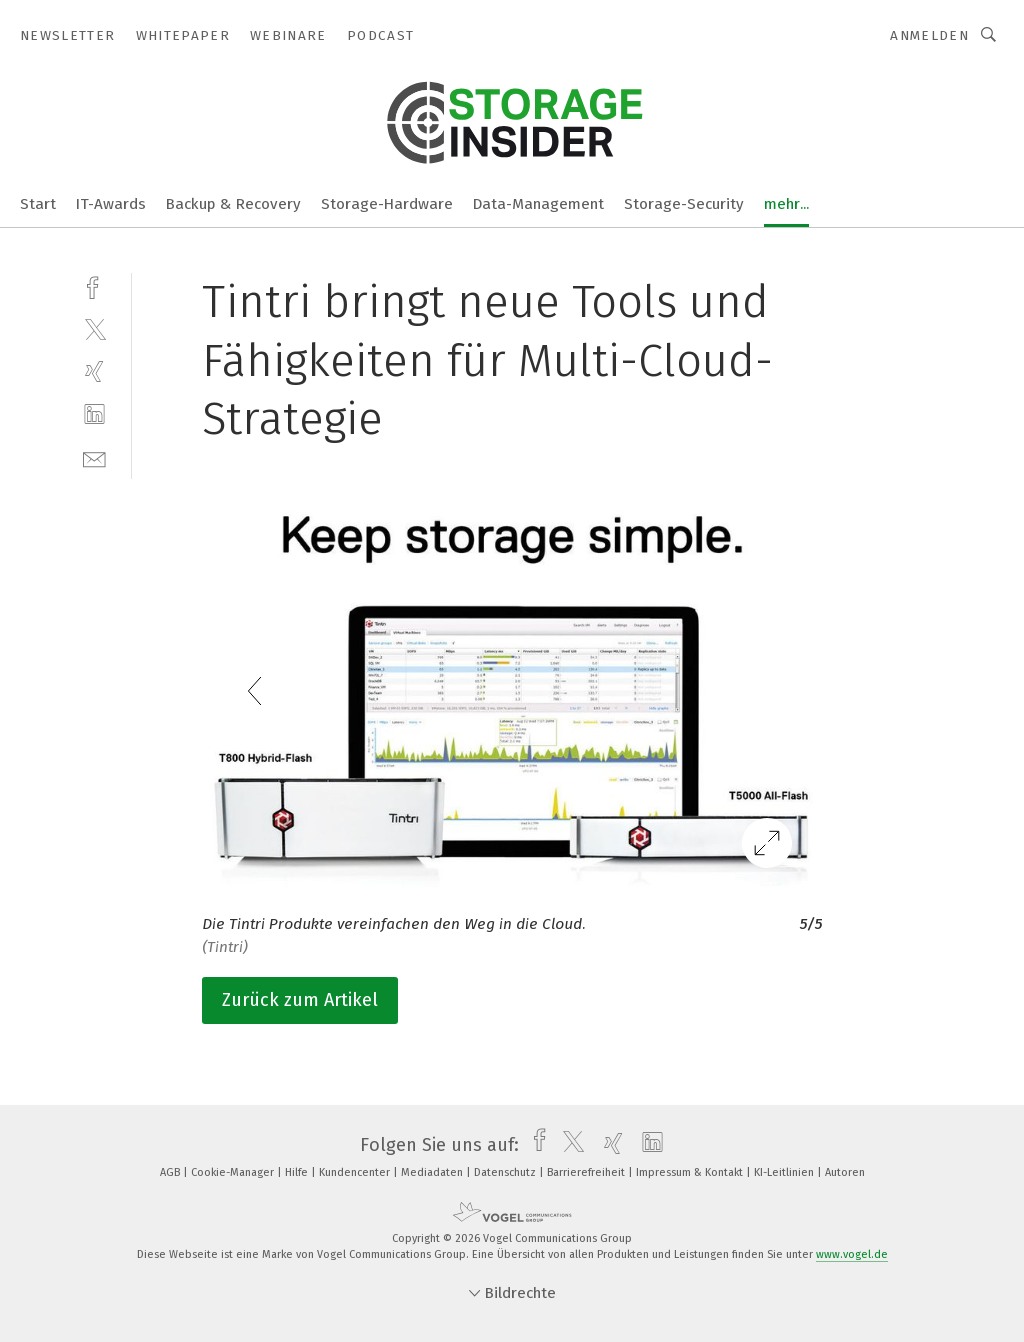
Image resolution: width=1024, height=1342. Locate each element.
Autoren (845, 1172)
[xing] (94, 371)
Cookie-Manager (234, 1172)
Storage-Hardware (387, 204)
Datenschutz (506, 1172)
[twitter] (94, 328)
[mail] (94, 457)
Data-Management (538, 204)
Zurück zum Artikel (300, 1000)
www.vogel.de (852, 1254)
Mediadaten (433, 1172)
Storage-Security (684, 204)
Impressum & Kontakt (691, 1172)
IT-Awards (111, 204)
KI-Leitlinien (785, 1172)
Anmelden (929, 35)
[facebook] (94, 285)
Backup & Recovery (233, 204)
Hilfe (298, 1172)
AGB (171, 1172)
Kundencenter (356, 1172)
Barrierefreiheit (587, 1172)
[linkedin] (94, 414)
